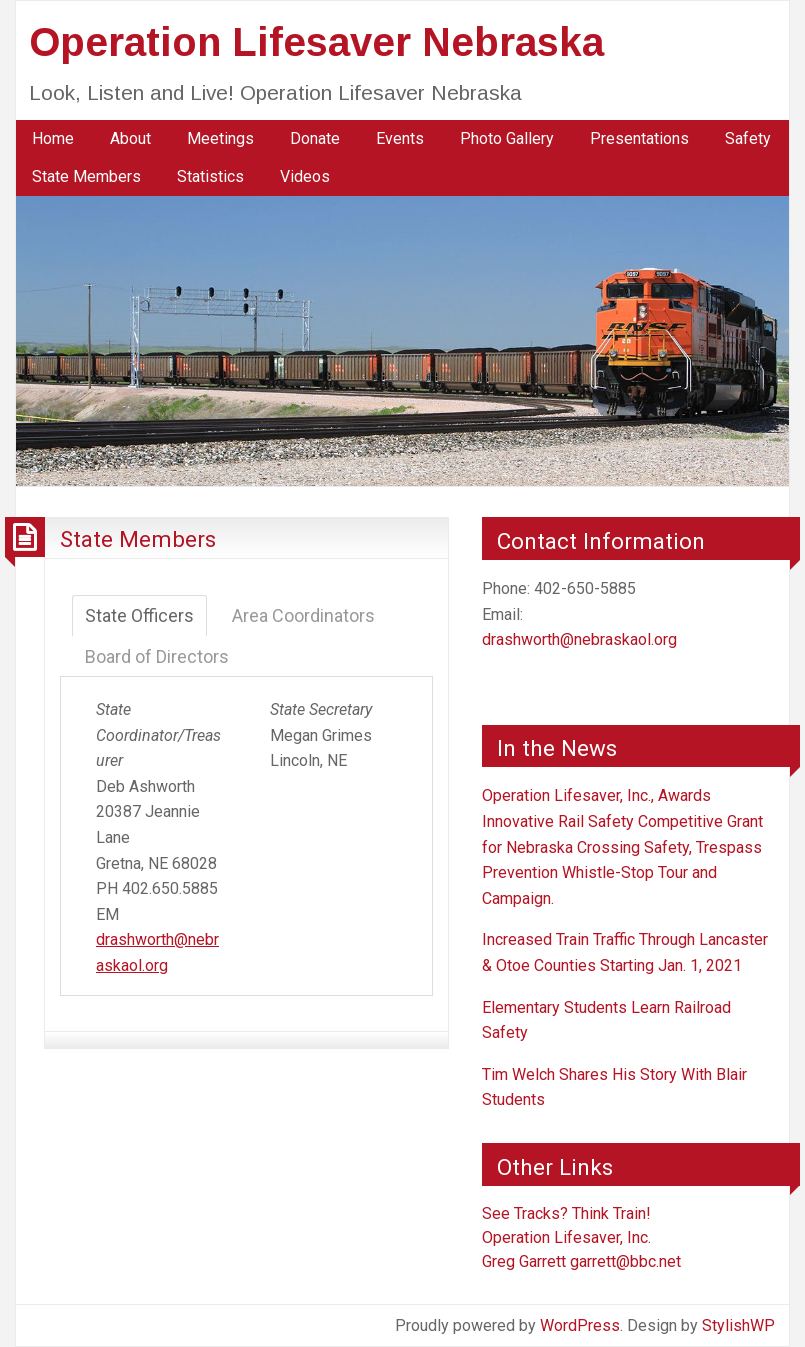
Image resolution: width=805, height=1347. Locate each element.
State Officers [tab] (139, 615)
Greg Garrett (524, 1261)
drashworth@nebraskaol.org (579, 639)
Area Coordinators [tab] (303, 615)
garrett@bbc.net (625, 1261)
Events (400, 138)
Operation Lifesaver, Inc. (566, 1237)
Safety (748, 138)
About (130, 138)
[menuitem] (53, 139)
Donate (315, 138)
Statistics (210, 176)
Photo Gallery (507, 138)
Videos (305, 176)
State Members (86, 176)
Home (53, 138)
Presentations (639, 138)
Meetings (220, 138)
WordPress (580, 1325)
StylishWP (738, 1325)
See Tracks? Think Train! (566, 1213)
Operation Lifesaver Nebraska (316, 42)
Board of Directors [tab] (157, 656)
